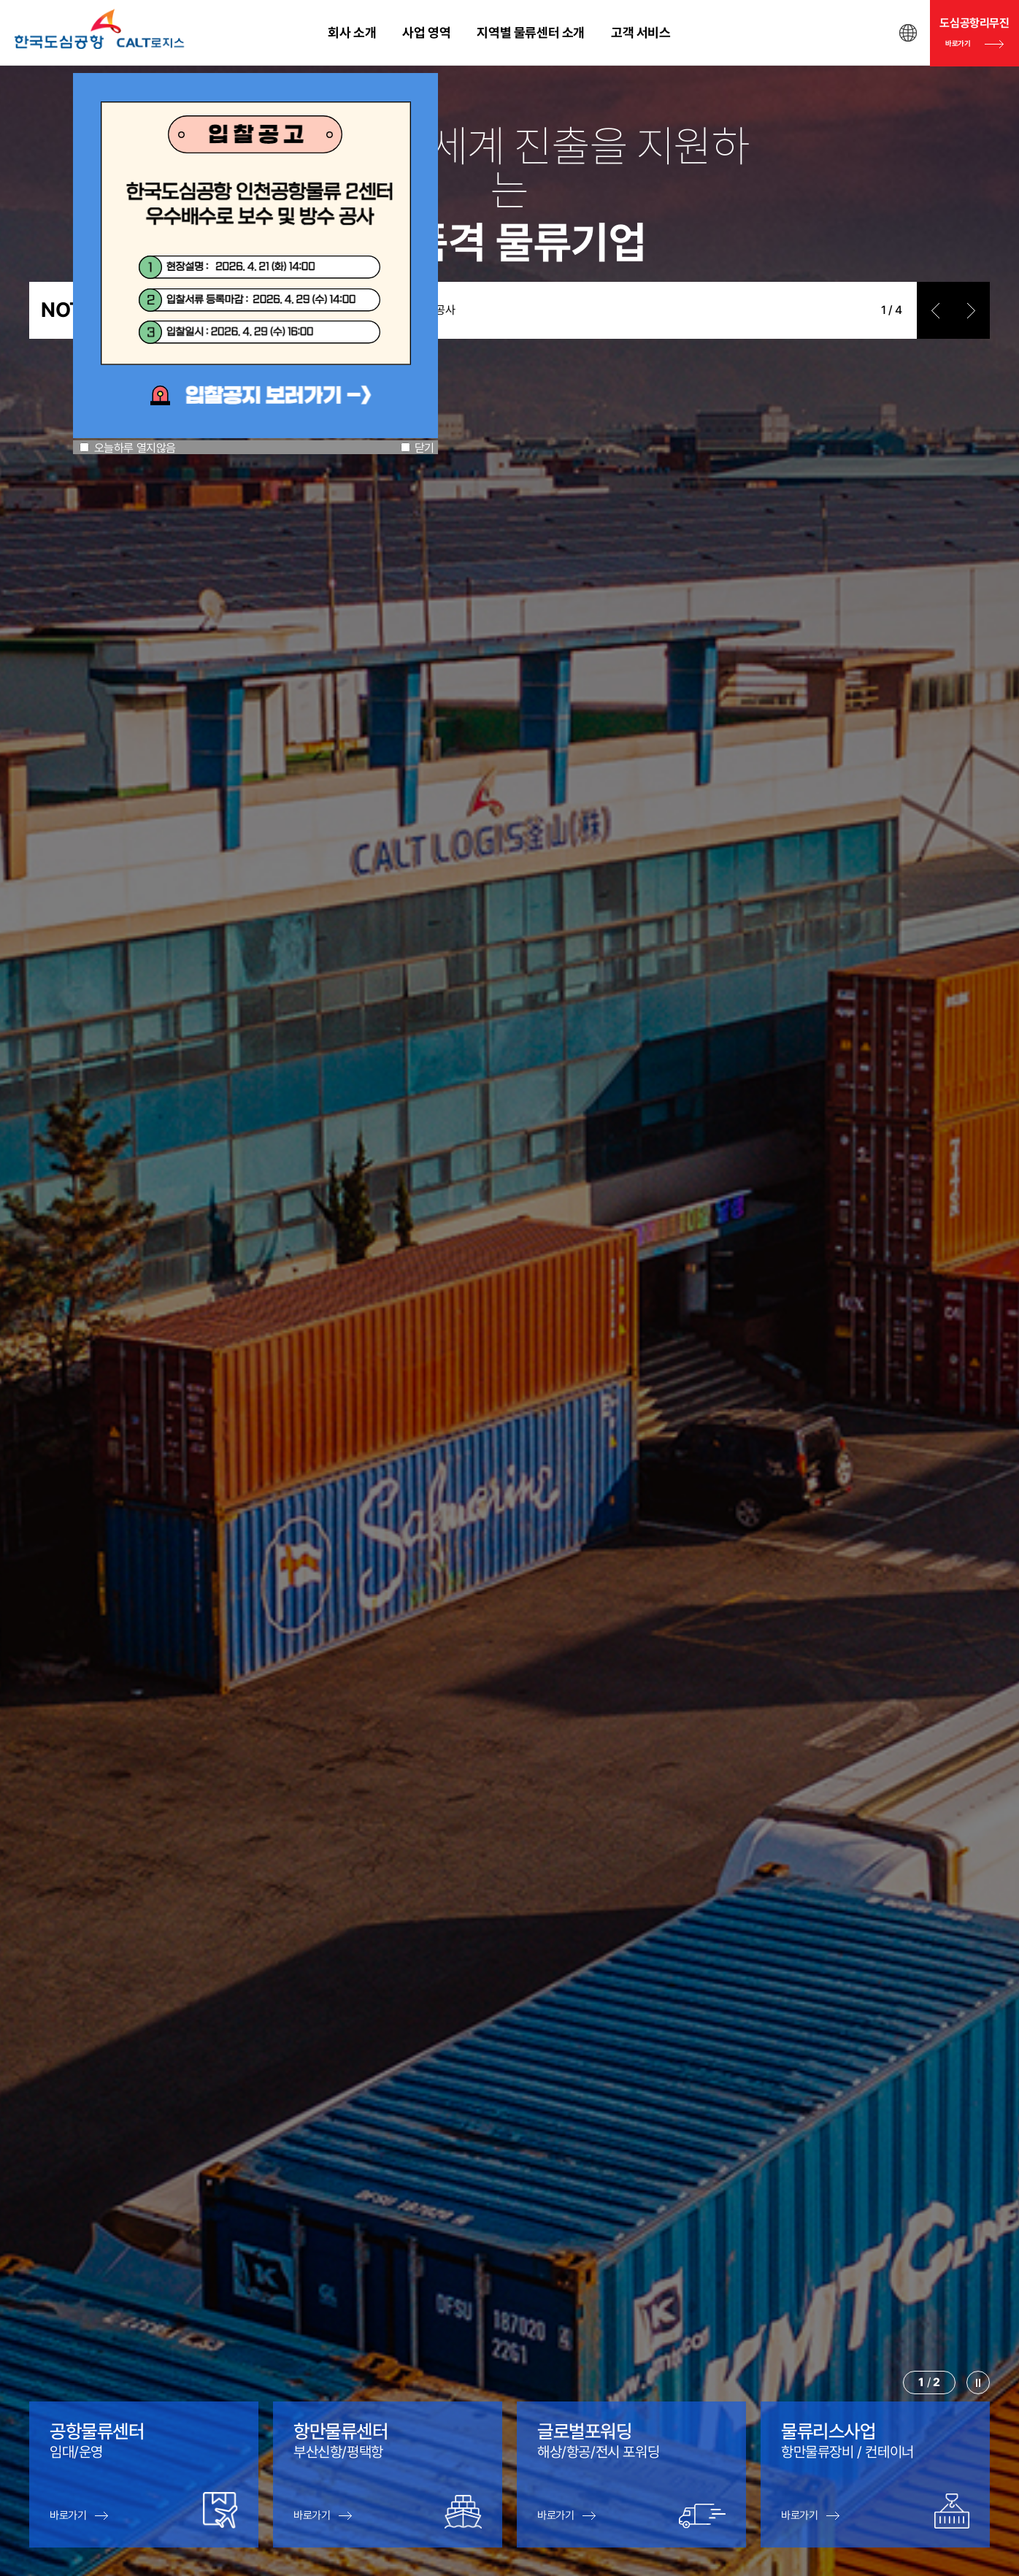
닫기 (424, 448)
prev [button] (935, 310)
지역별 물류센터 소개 (531, 32)
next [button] (971, 310)
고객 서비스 (641, 32)
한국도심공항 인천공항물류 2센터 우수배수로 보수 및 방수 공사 (313, 310)
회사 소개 (352, 32)
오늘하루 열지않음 (135, 448)
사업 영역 (426, 32)
